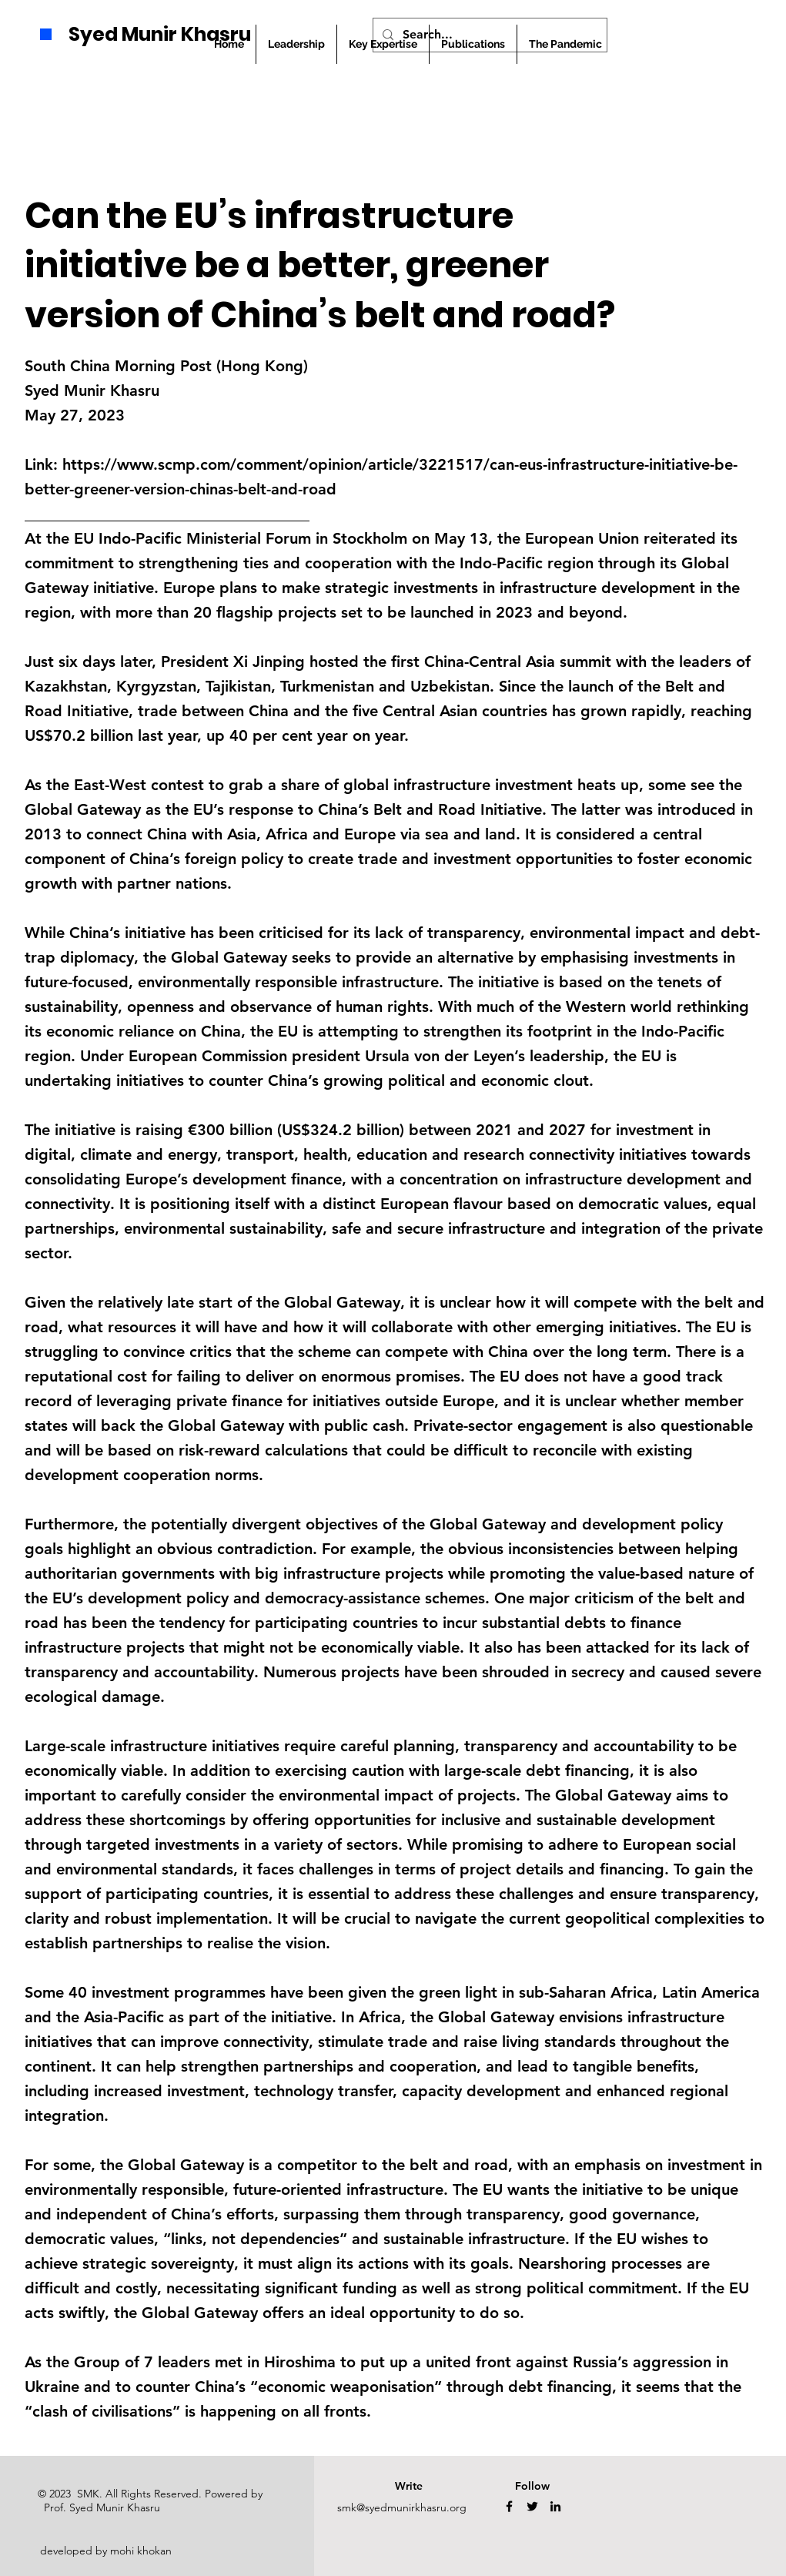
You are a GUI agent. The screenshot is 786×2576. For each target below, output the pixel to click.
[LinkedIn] (555, 2506)
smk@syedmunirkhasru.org (402, 2507)
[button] (473, 44)
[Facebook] (509, 2506)
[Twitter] (532, 2506)
